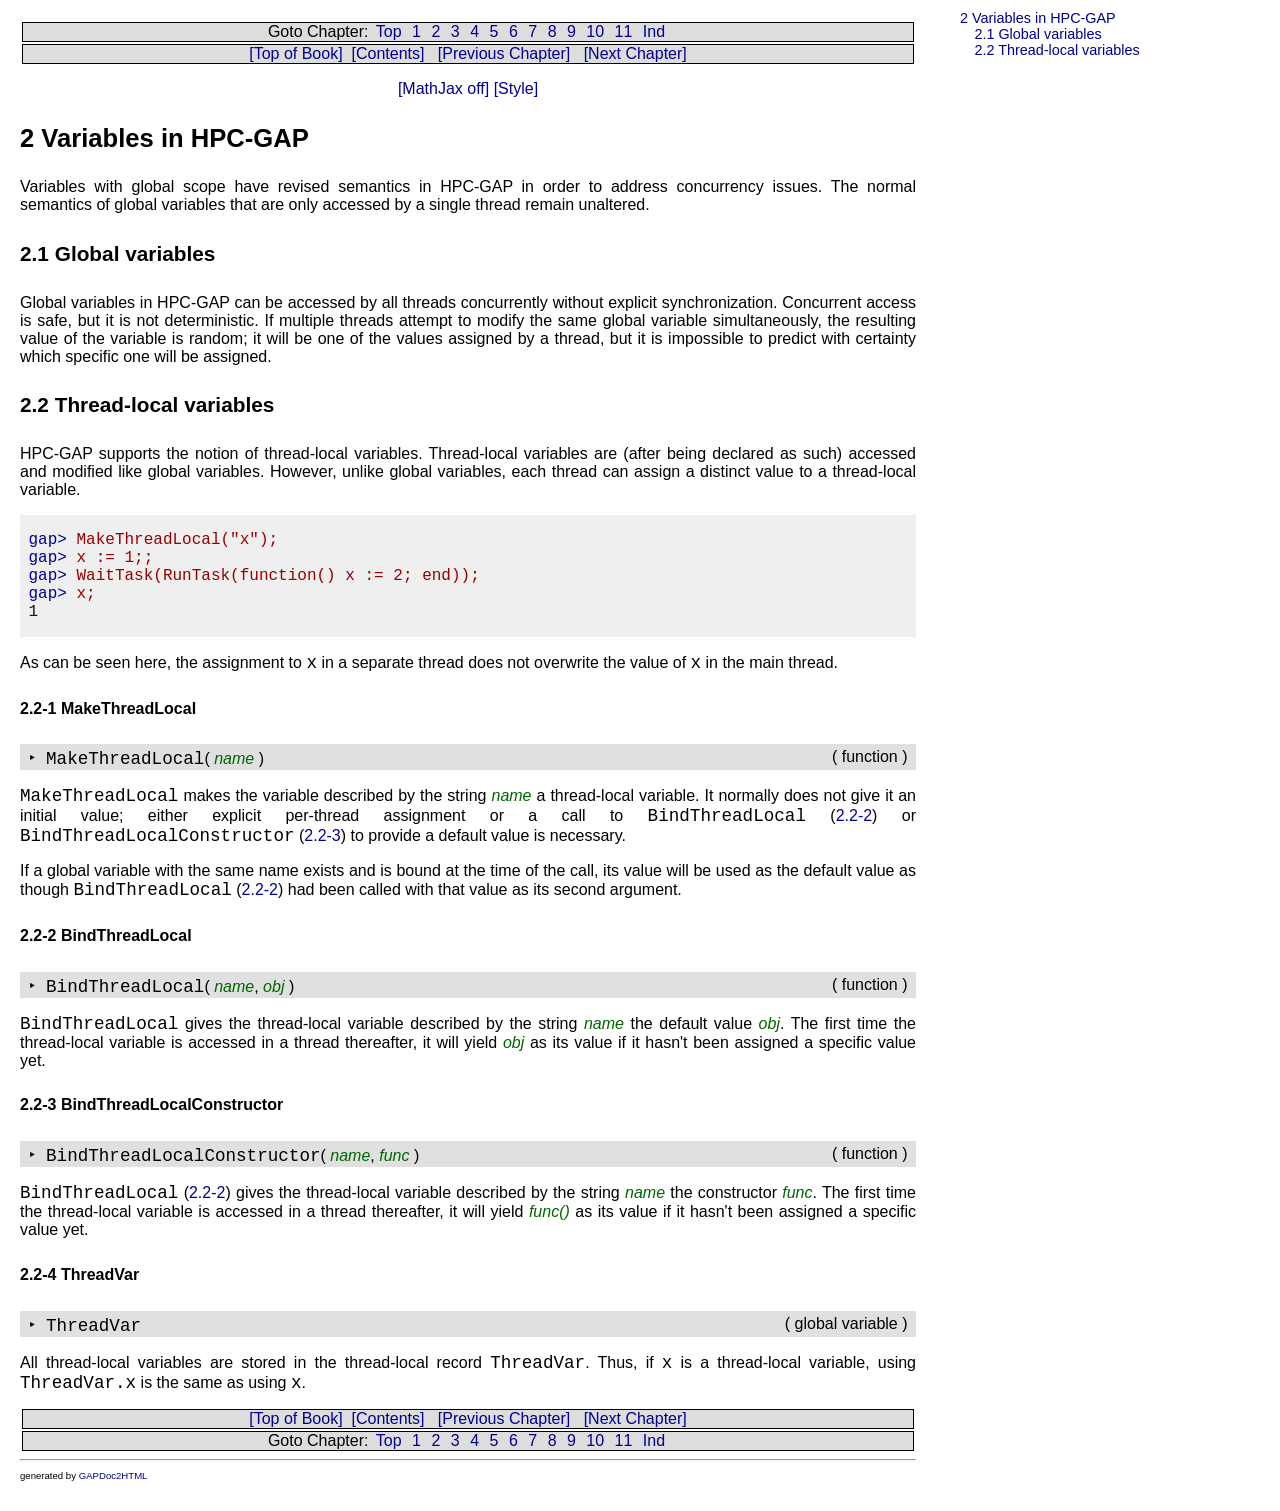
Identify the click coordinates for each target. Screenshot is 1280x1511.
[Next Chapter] (635, 53)
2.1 (1037, 34)
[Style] (513, 88)
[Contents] (387, 53)
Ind (654, 31)
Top (389, 31)
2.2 (1056, 50)
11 (624, 31)
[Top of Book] (295, 53)
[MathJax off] (443, 88)
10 (595, 31)
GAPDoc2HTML (113, 1475)
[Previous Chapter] (504, 53)
